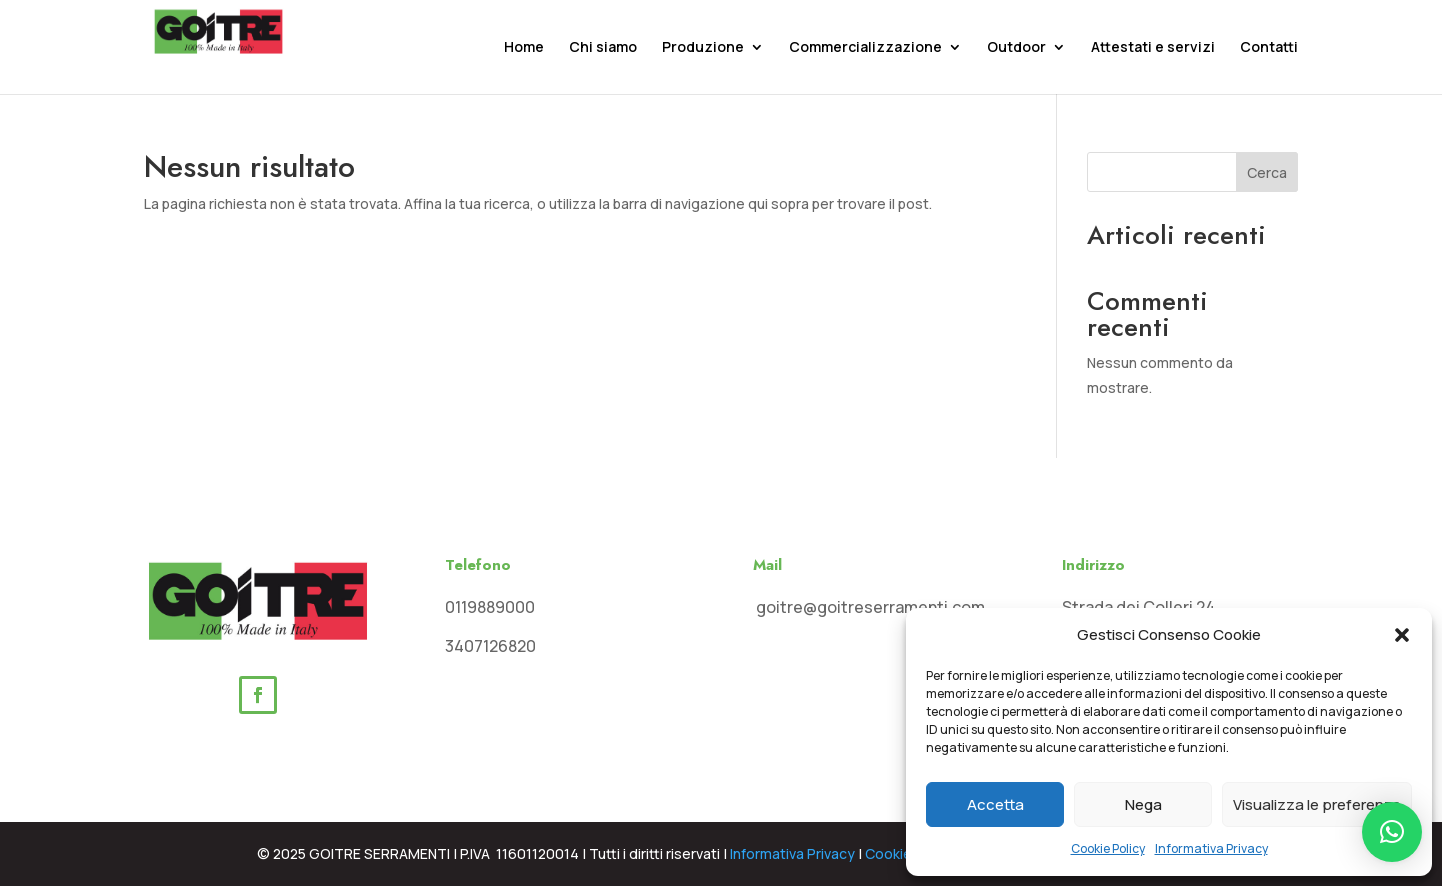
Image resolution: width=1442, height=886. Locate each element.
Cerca (1267, 172)
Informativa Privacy (1211, 848)
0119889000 (490, 607)
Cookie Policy (1108, 848)
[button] (1402, 635)
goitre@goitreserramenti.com (869, 607)
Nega (1143, 804)
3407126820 (490, 646)
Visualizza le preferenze (1317, 804)
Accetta (995, 804)
